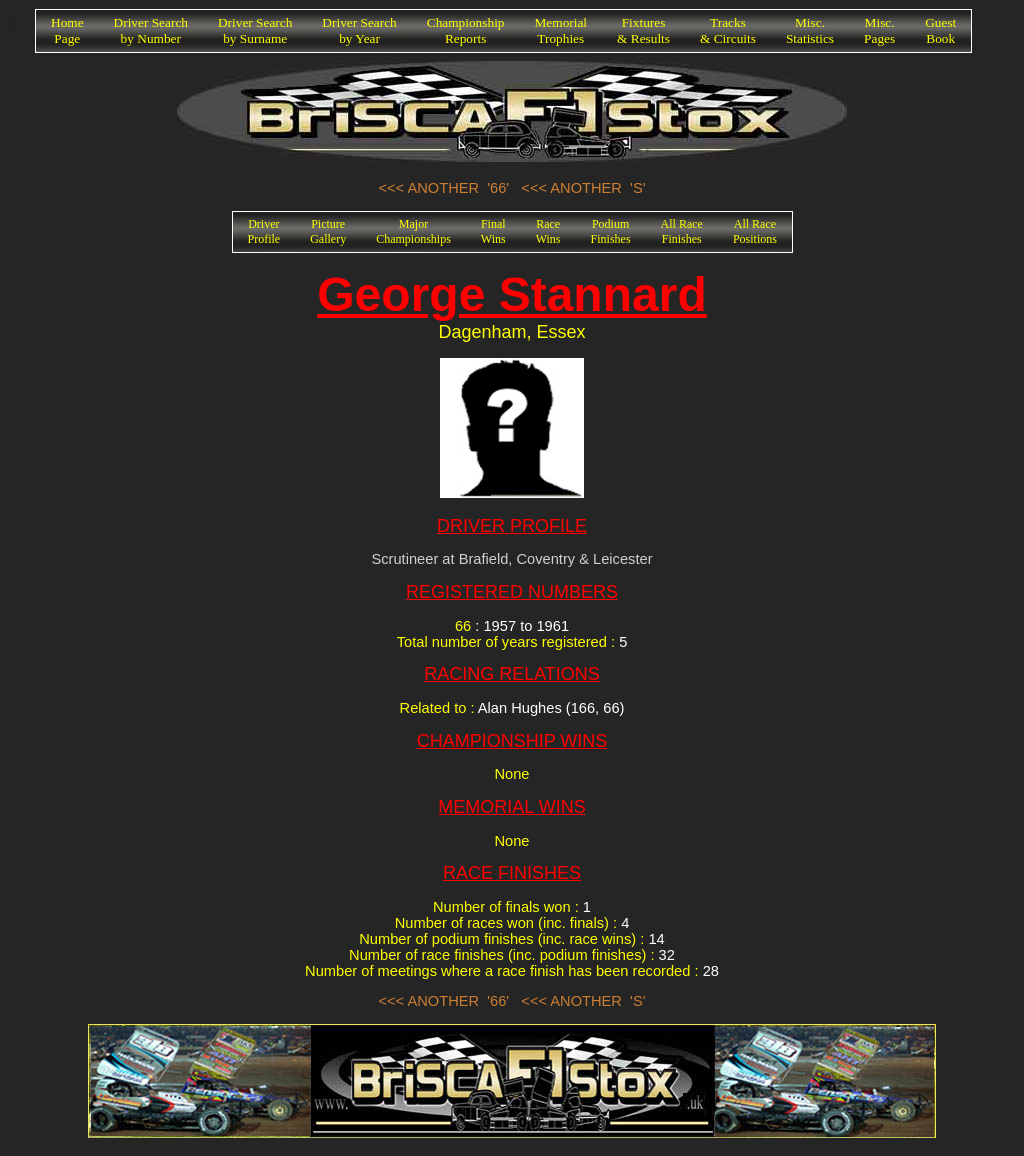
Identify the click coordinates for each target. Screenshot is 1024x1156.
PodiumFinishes (611, 231)
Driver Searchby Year (359, 30)
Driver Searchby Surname (255, 30)
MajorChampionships (413, 231)
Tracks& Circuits (728, 30)
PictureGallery (328, 231)
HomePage (67, 30)
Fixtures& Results (643, 30)
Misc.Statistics (810, 30)
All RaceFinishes (682, 231)
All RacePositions (755, 231)
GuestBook (940, 30)
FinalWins (493, 231)
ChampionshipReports (466, 30)
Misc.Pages (879, 30)
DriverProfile (264, 231)
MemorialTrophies (561, 30)
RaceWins (548, 231)
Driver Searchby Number (151, 30)
